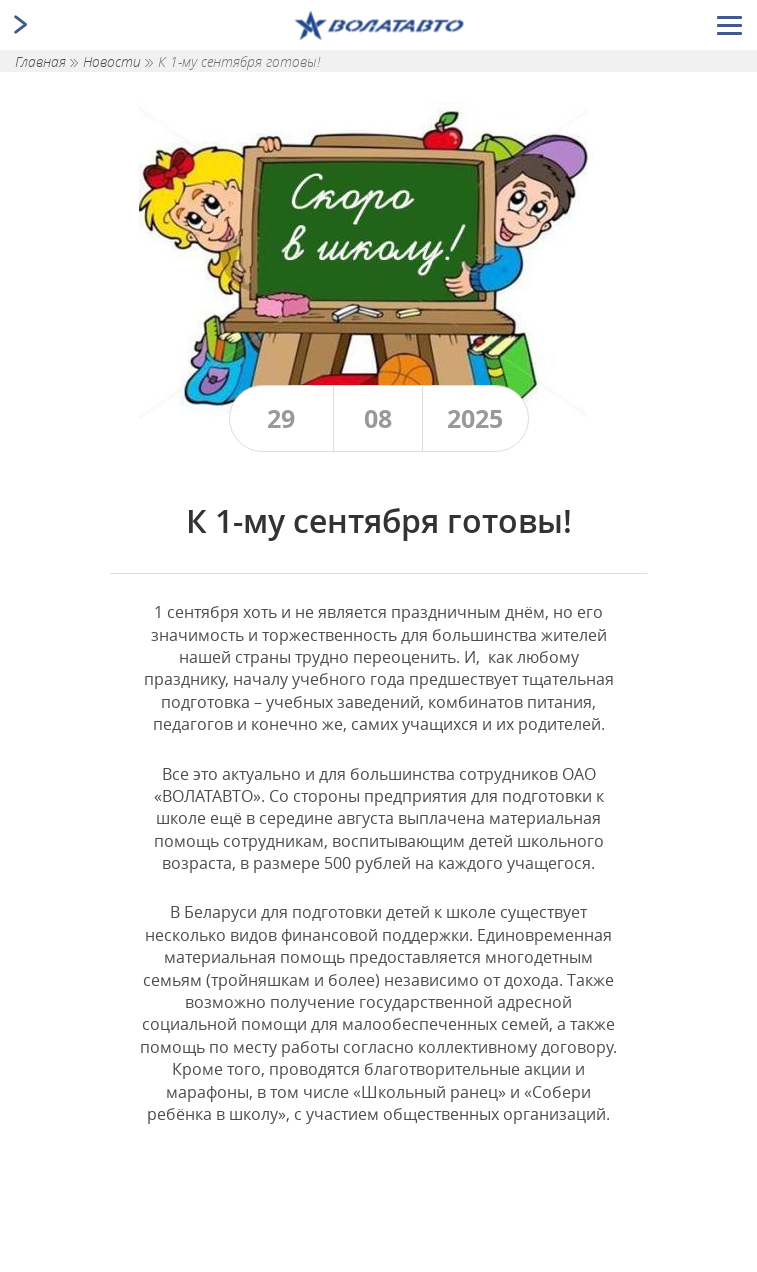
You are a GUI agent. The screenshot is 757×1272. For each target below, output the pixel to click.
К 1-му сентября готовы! (239, 61)
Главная (42, 61)
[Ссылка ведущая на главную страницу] (378, 25)
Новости (114, 61)
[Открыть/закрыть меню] (729, 25)
